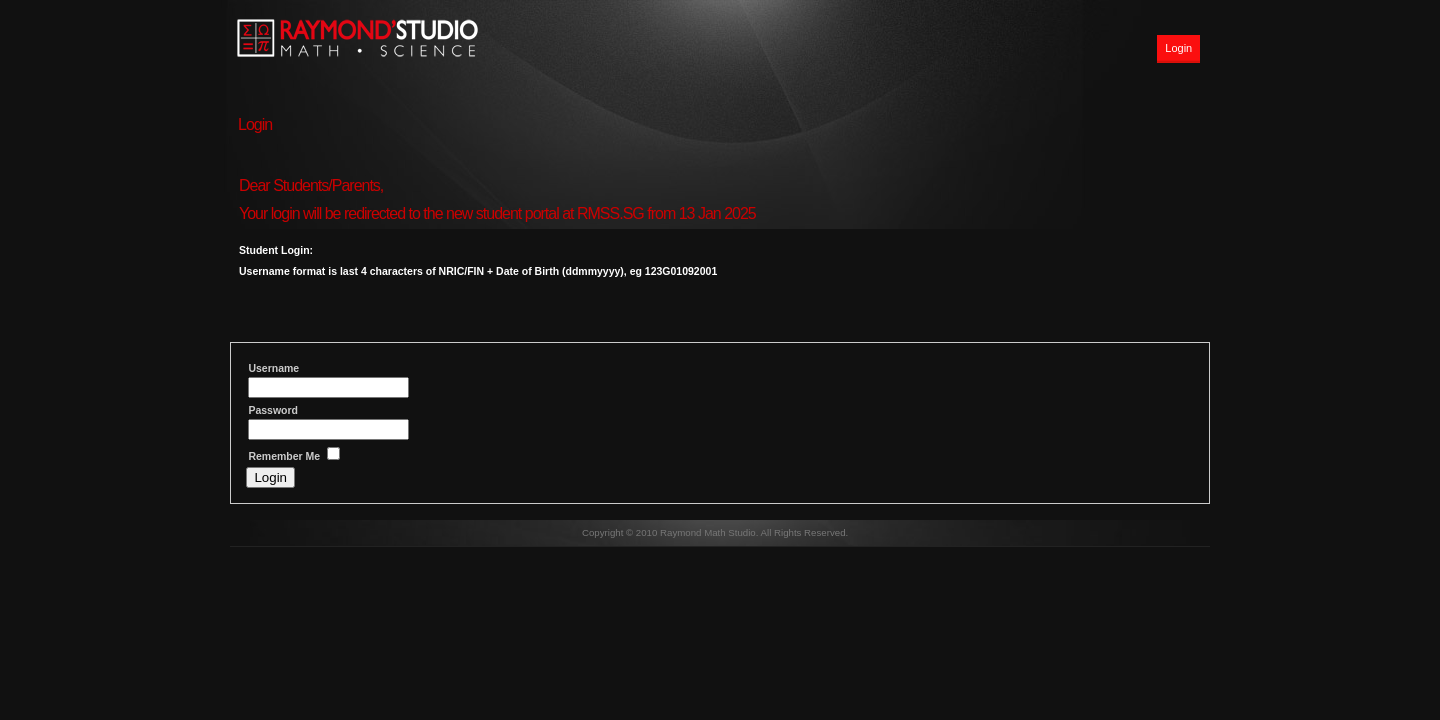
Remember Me (284, 456)
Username (273, 368)
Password (273, 410)
